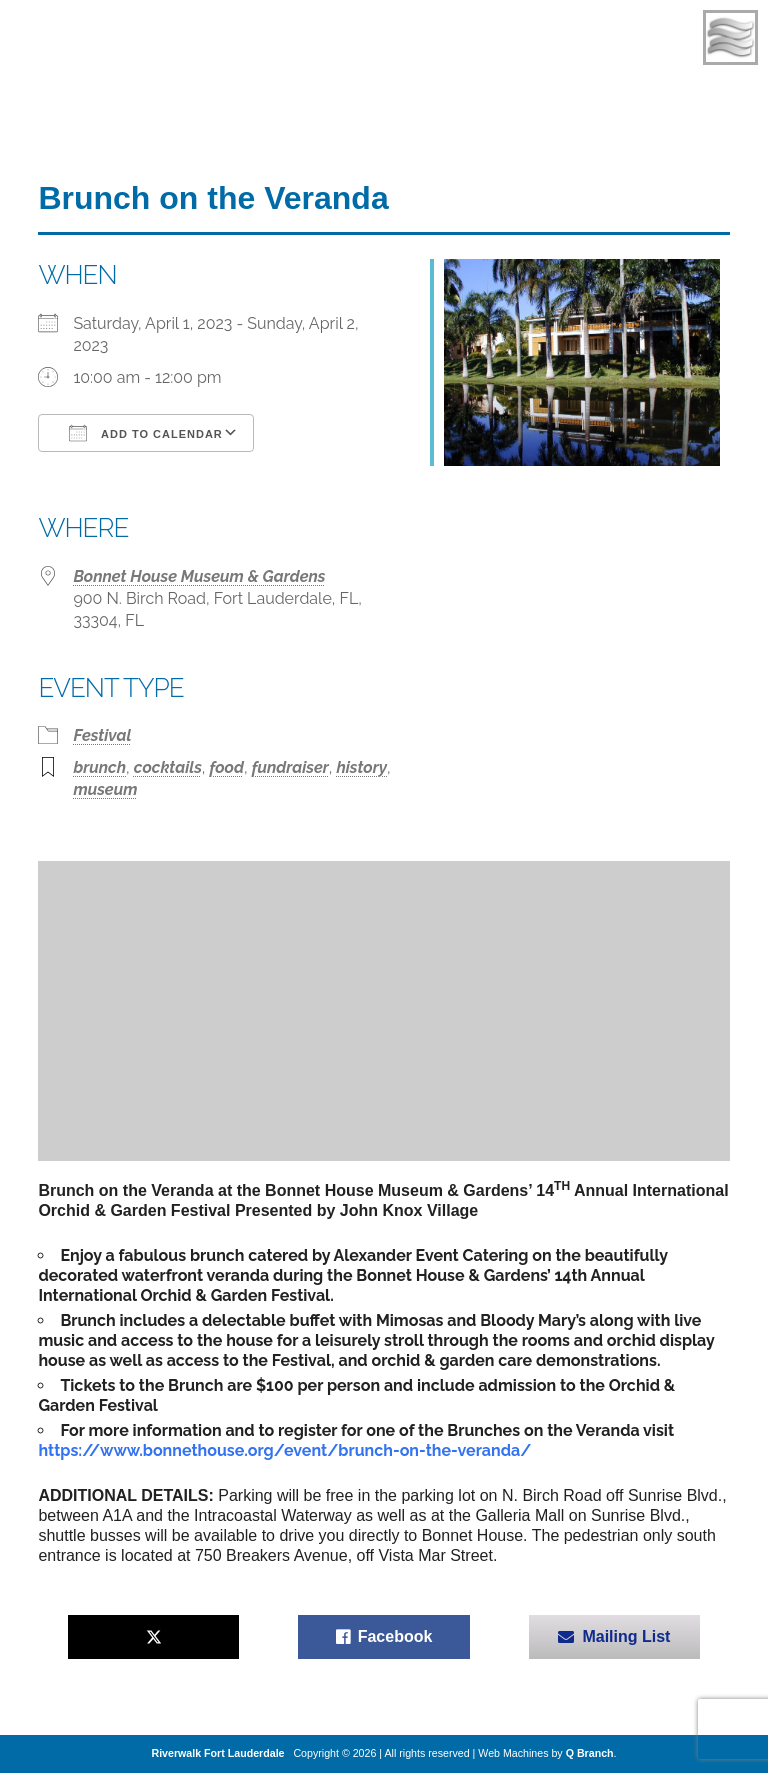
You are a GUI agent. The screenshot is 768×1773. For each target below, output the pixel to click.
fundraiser (290, 767)
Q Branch (590, 1753)
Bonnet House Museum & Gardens (199, 576)
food (227, 767)
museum (105, 789)
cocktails (168, 767)
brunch (99, 767)
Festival (102, 735)
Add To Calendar (145, 433)
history (361, 767)
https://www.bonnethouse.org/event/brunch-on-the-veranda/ (284, 1450)
